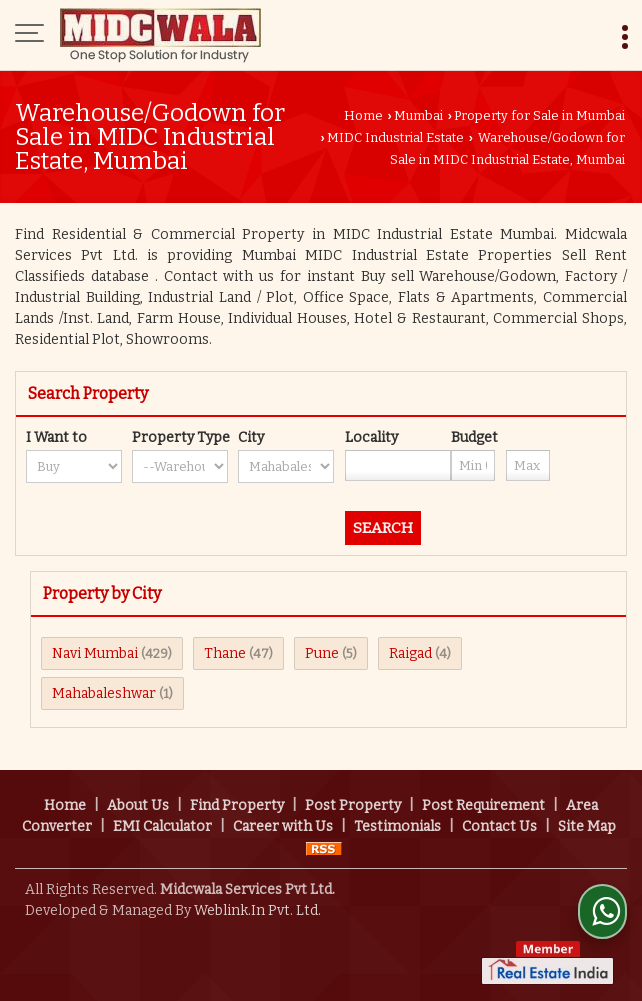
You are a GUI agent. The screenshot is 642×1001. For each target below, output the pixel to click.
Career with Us (283, 826)
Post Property (353, 805)
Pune (322, 653)
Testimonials (397, 826)
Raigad (410, 653)
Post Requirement (483, 805)
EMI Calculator (162, 826)
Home (363, 115)
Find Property (237, 805)
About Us (138, 805)
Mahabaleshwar (104, 693)
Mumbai (418, 115)
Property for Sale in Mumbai (539, 115)
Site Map (587, 826)
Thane (225, 653)
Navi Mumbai (95, 653)
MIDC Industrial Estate (395, 137)
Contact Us (499, 826)
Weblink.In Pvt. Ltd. (257, 910)
